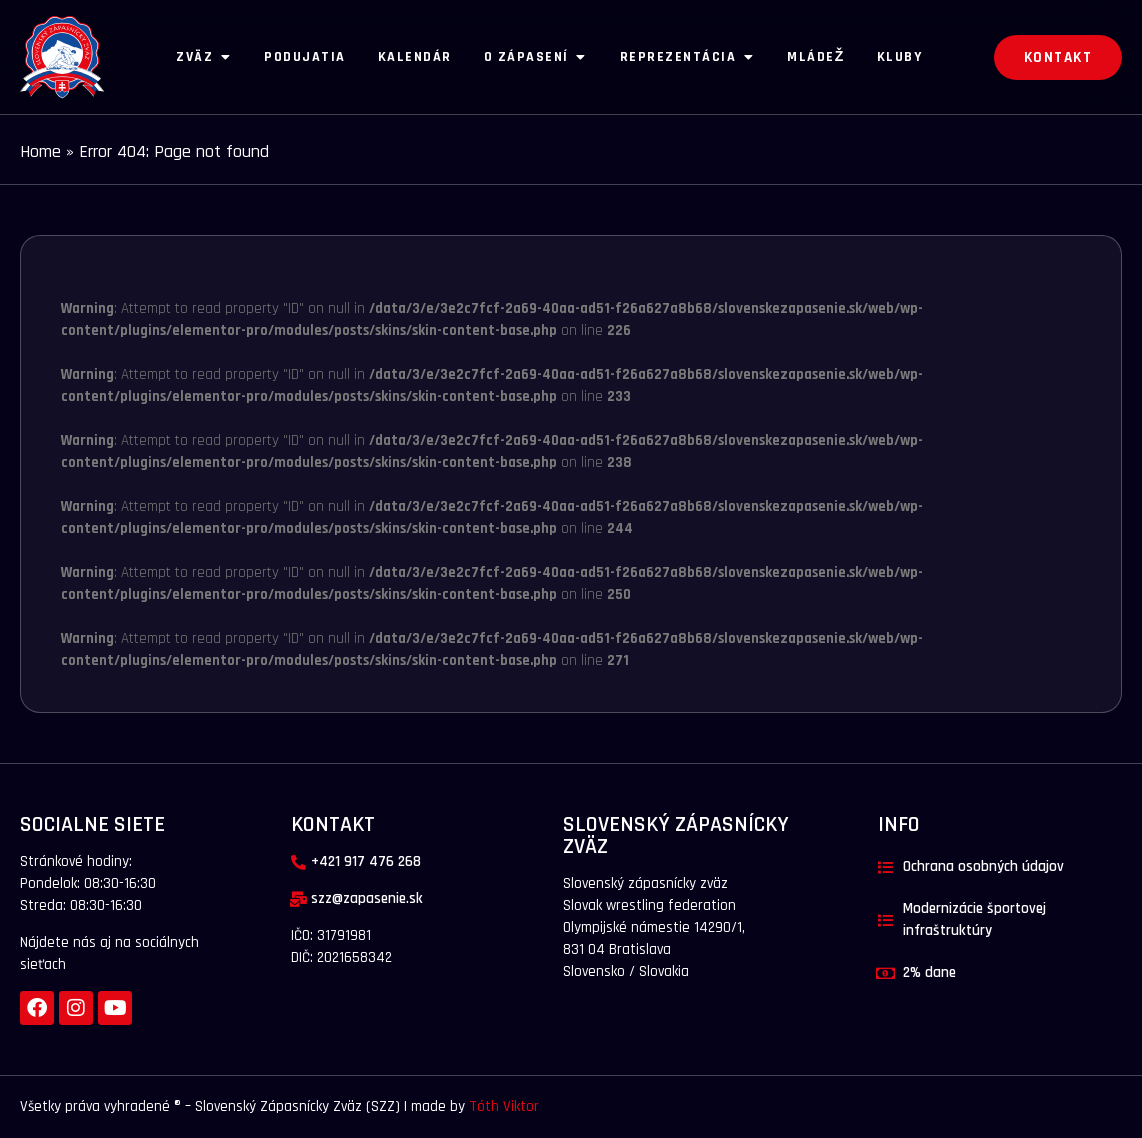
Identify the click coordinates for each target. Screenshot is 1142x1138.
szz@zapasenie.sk (367, 898)
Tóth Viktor (502, 1106)
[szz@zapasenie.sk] (298, 899)
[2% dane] (885, 973)
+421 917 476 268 (366, 861)
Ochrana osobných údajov (983, 866)
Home (40, 151)
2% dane (929, 972)
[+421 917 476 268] (298, 862)
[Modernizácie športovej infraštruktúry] (885, 920)
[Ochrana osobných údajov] (885, 867)
